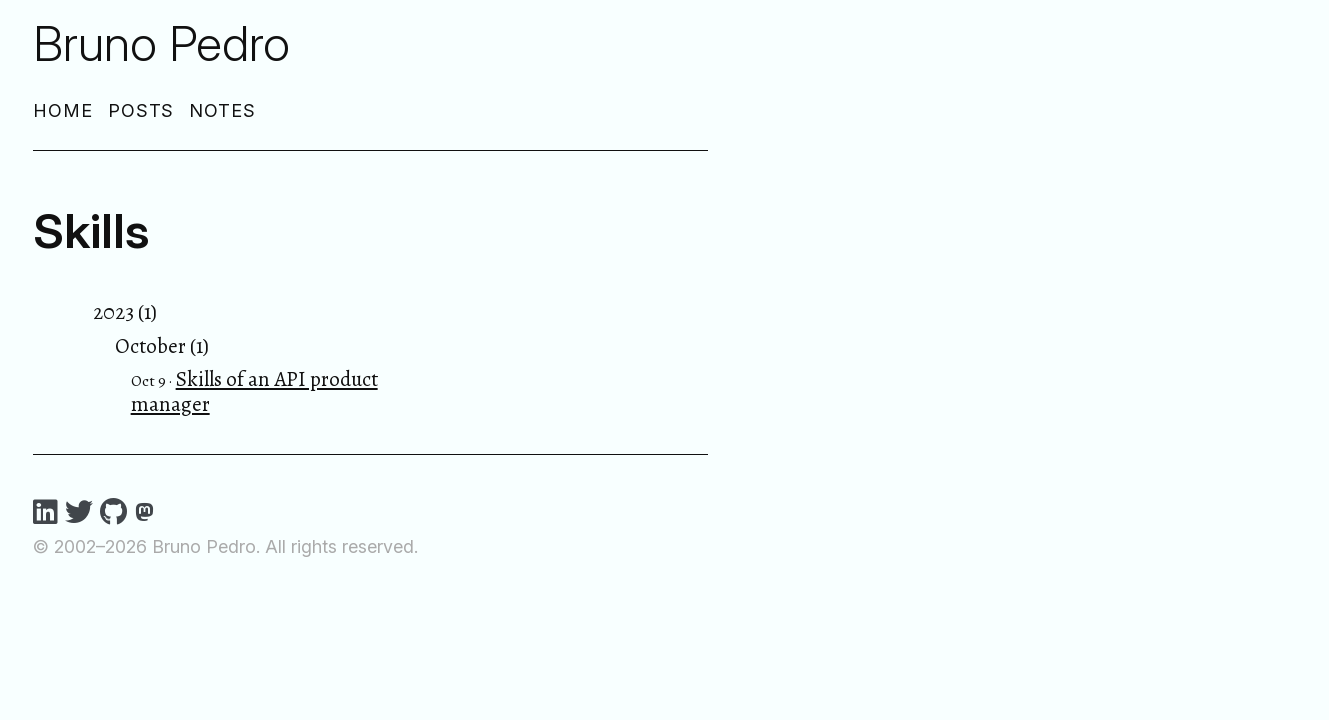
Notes (222, 110)
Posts (141, 110)
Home (63, 110)
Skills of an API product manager (254, 391)
